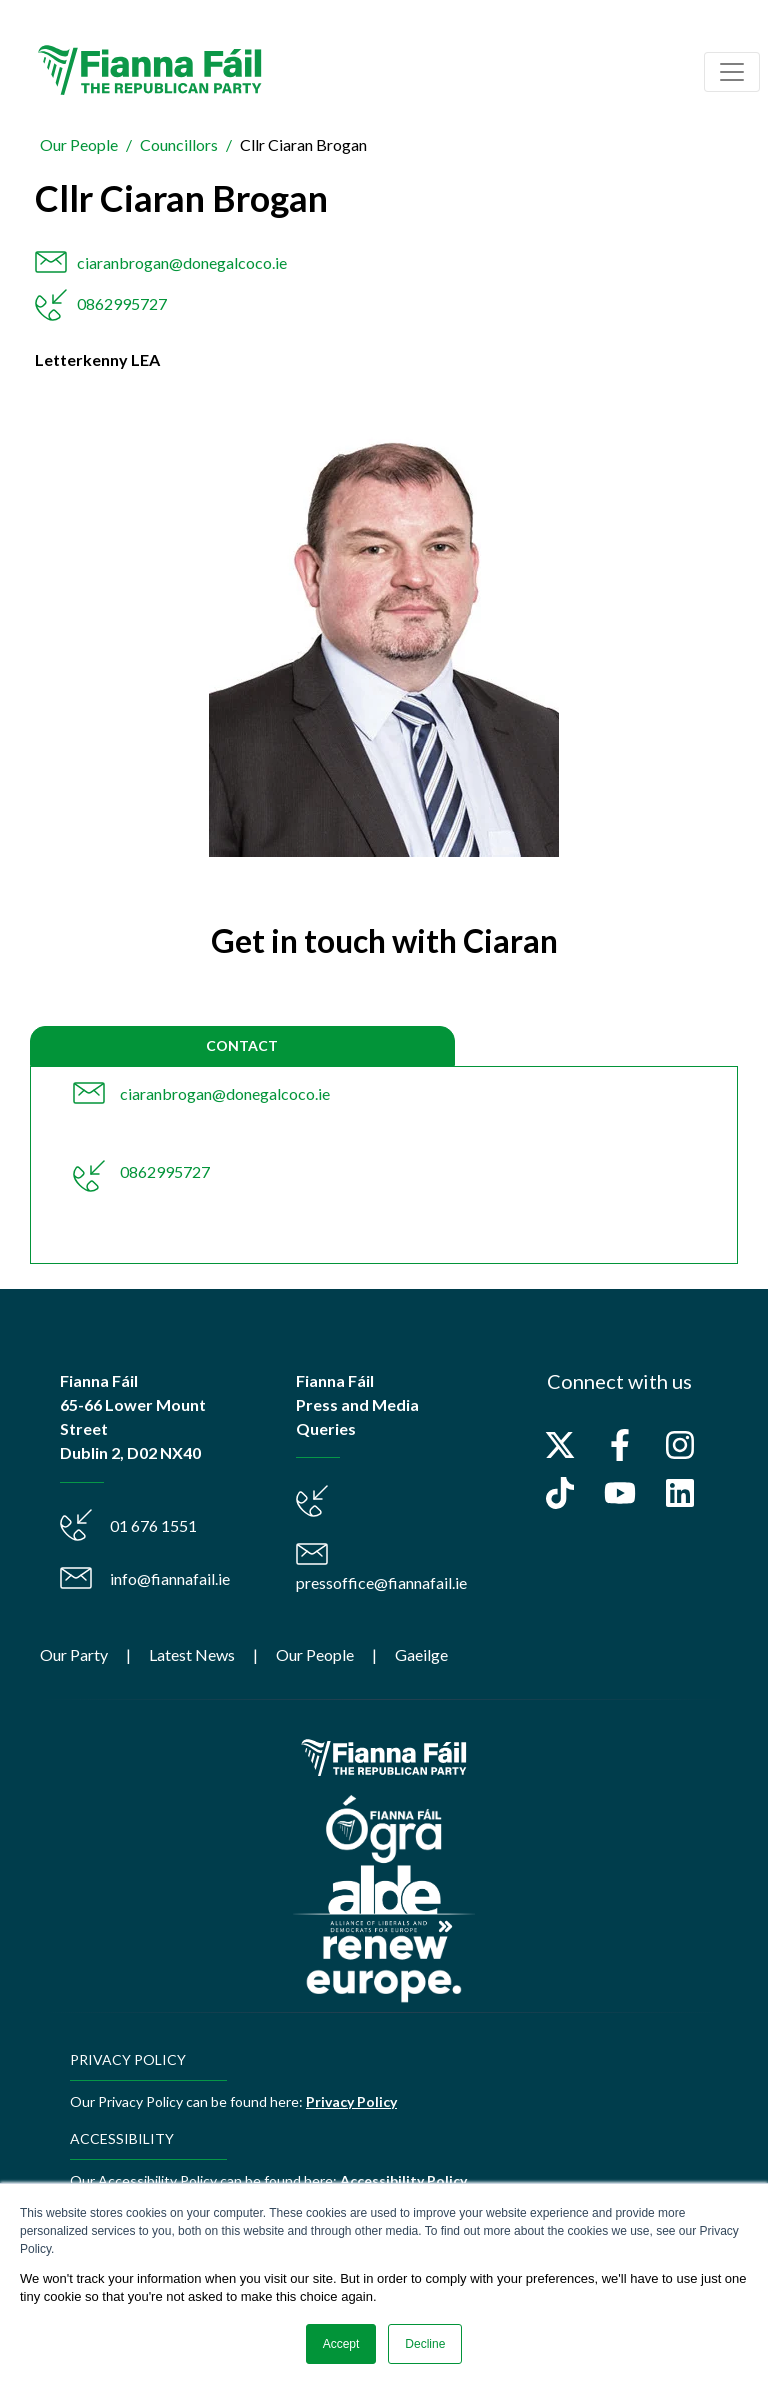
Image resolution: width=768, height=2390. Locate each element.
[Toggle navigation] (732, 72)
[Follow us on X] (560, 1445)
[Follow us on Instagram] (680, 1445)
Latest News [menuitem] (192, 1654)
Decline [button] (425, 2344)
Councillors (179, 144)
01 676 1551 (153, 1525)
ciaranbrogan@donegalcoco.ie (182, 262)
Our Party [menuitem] (74, 1654)
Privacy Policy (351, 2101)
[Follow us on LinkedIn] (680, 1493)
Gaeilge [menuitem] (421, 1654)
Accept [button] (341, 2344)
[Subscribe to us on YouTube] (620, 1493)
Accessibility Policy (403, 2180)
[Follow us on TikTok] (560, 1493)
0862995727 (122, 303)
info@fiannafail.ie (170, 1578)
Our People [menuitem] (315, 1654)
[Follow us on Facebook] (620, 1445)
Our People (79, 144)
